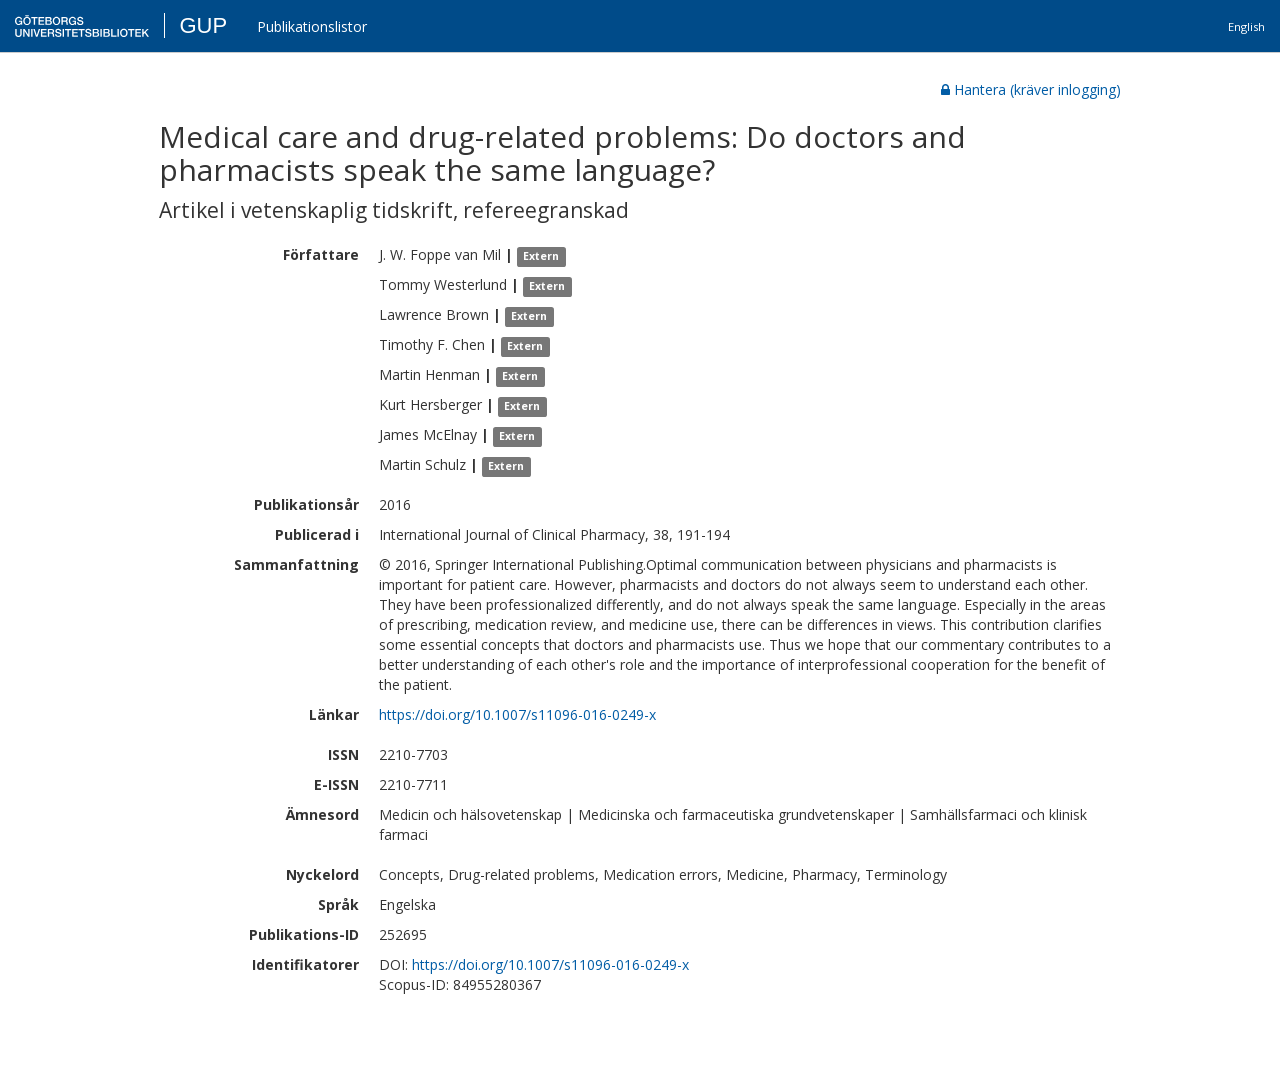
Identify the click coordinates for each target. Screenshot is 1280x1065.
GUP (203, 25)
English (1246, 26)
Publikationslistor (312, 26)
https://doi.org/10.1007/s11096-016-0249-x (517, 714)
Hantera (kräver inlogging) (1031, 89)
